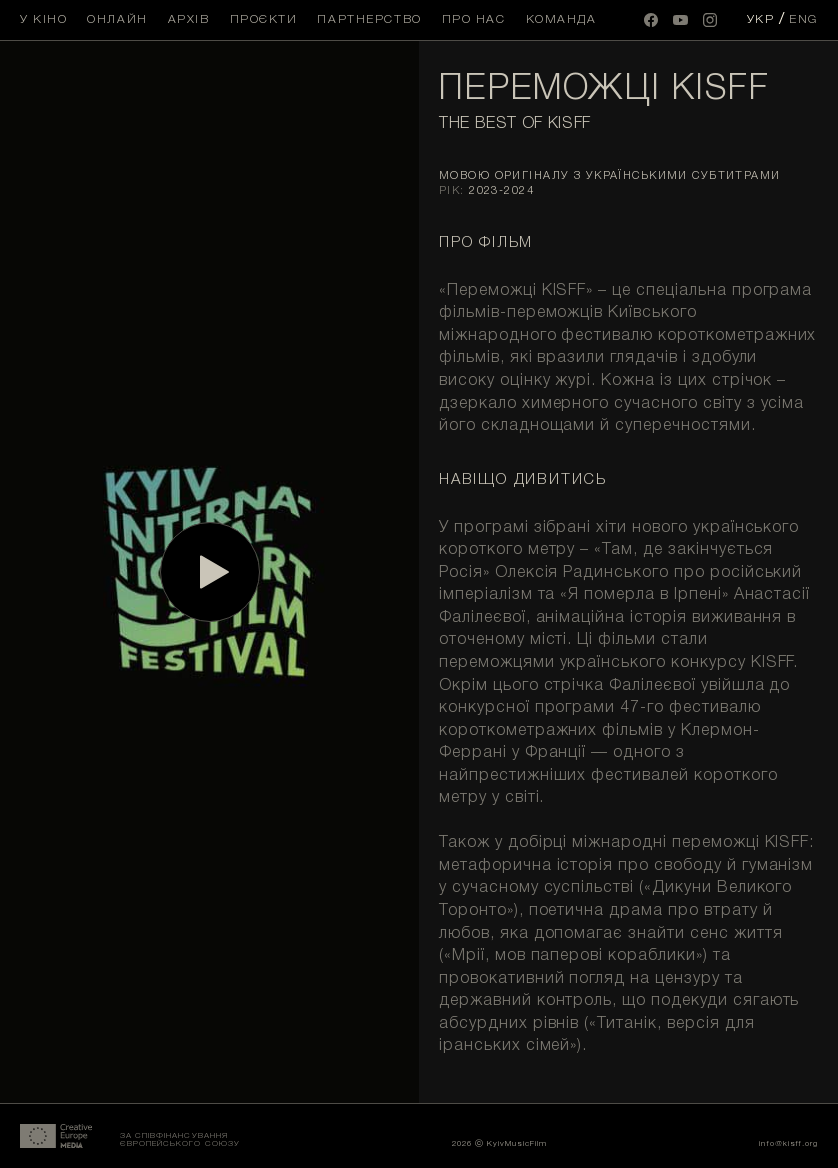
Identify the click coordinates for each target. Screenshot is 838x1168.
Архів (189, 19)
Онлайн (117, 19)
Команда (561, 19)
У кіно (43, 19)
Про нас (474, 19)
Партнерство (369, 19)
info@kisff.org (788, 1144)
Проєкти (264, 19)
